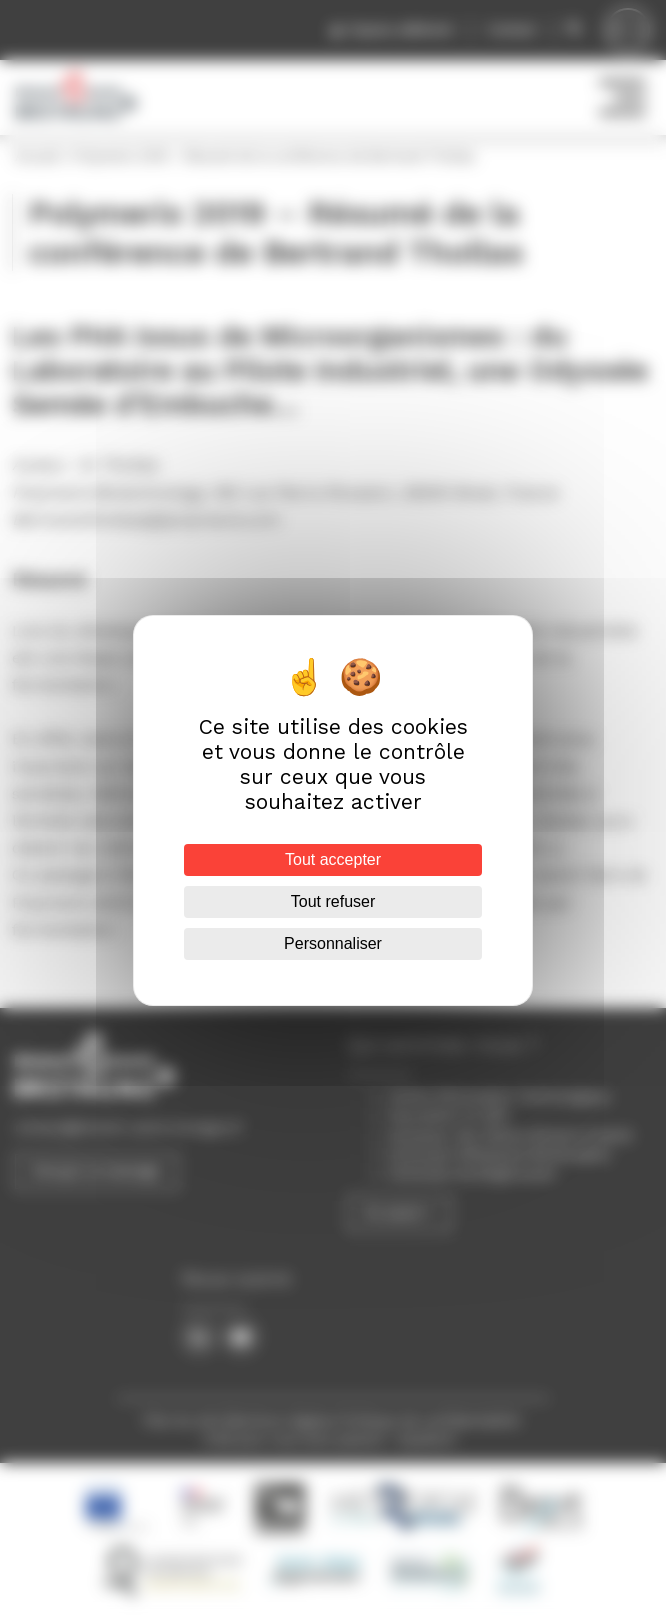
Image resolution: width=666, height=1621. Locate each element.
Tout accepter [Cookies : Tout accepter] (333, 859)
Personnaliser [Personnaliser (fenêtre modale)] (333, 943)
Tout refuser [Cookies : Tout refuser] (333, 901)
